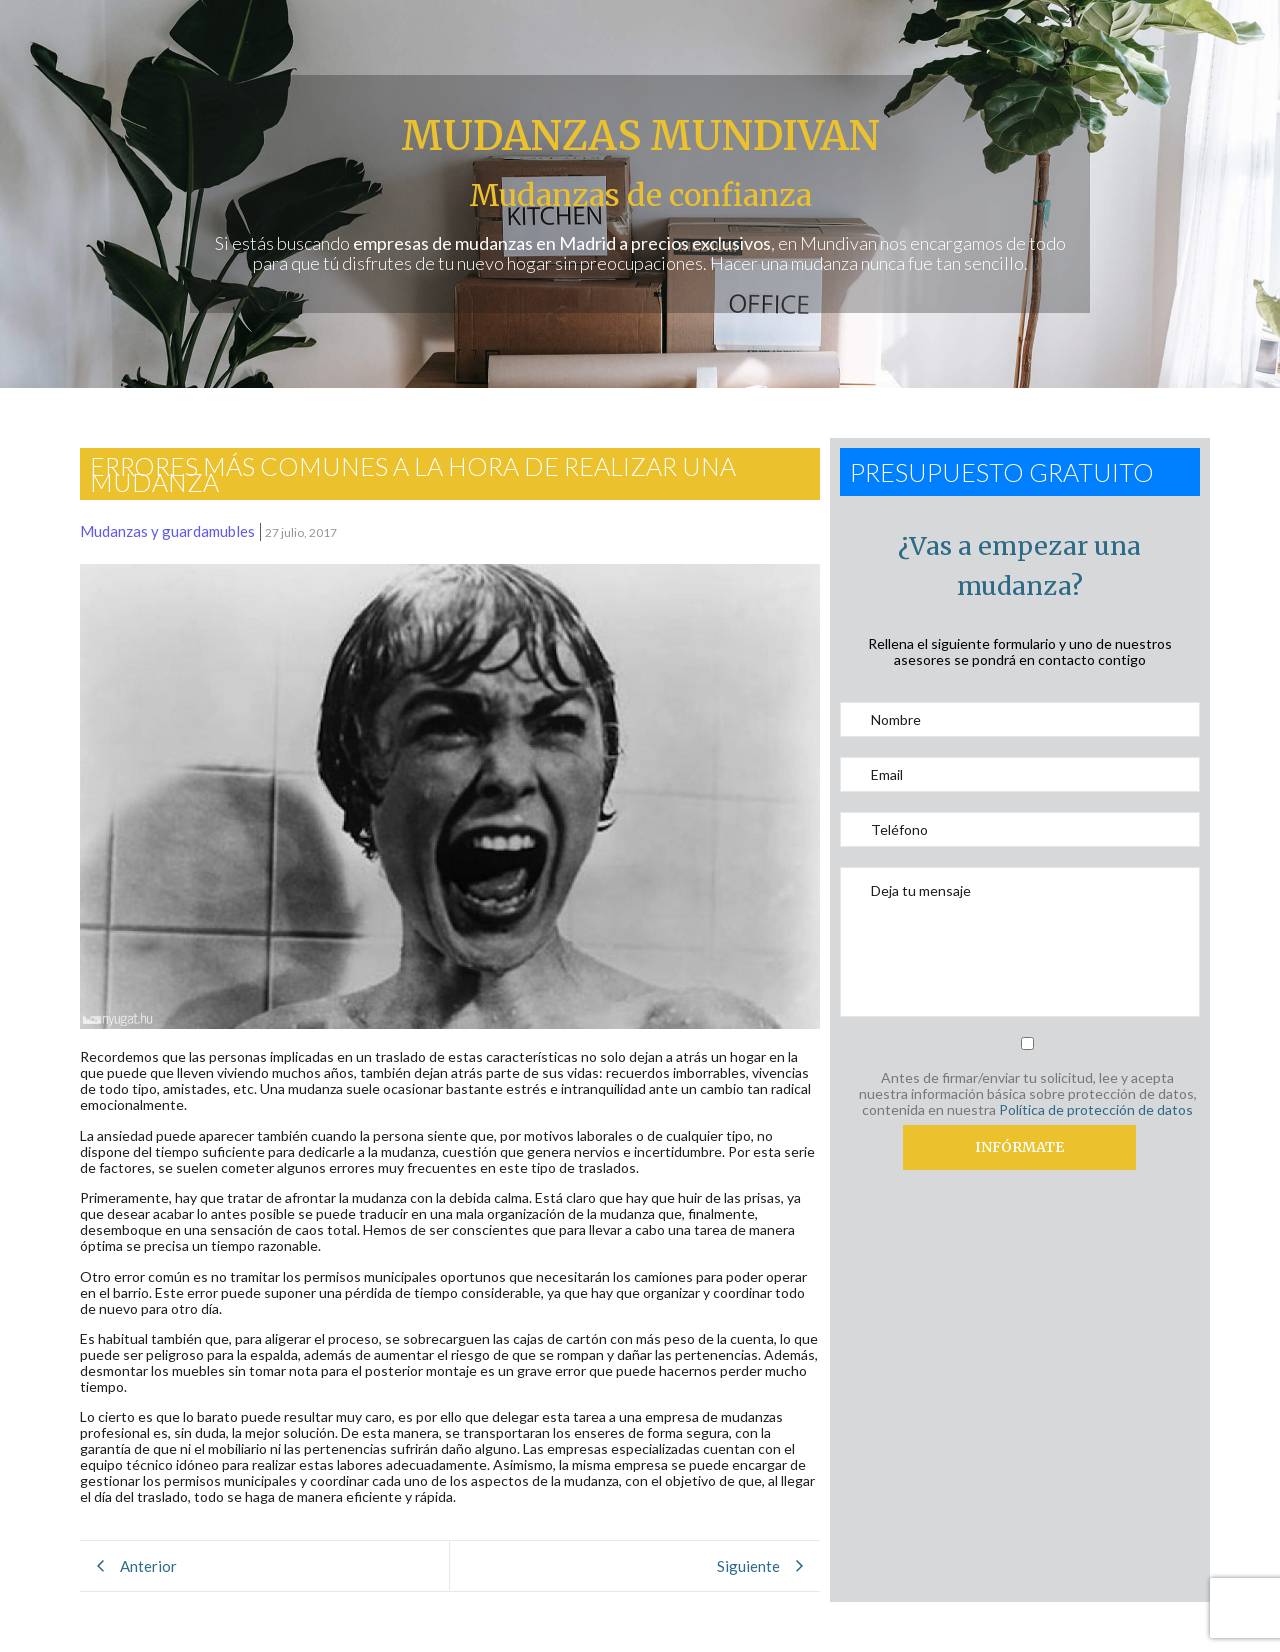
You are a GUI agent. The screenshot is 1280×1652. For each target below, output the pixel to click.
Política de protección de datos (1096, 1109)
